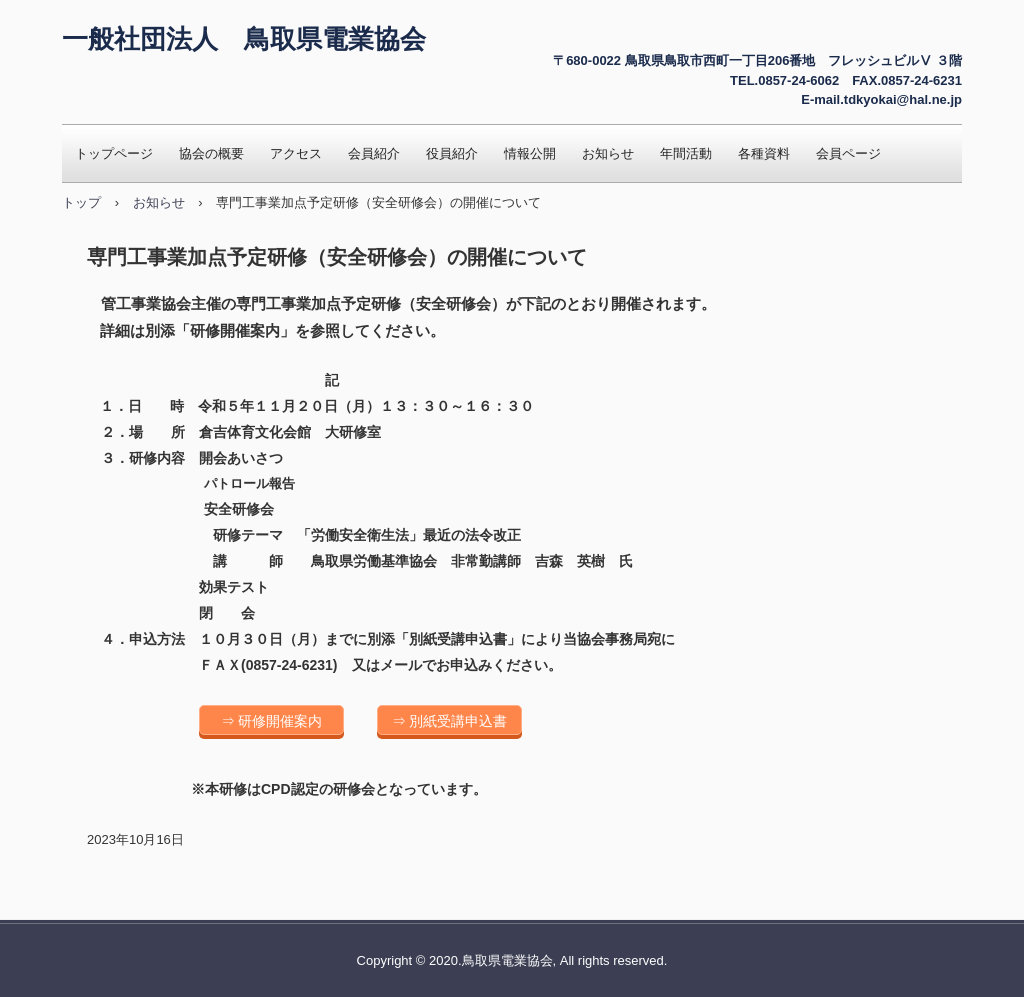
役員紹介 (452, 153)
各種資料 (764, 153)
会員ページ (848, 153)
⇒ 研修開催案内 (272, 721)
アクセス (296, 153)
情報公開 (530, 153)
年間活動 (686, 153)
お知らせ (608, 153)
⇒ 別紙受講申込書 (450, 721)
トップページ (114, 153)
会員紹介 (374, 153)
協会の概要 (211, 153)
